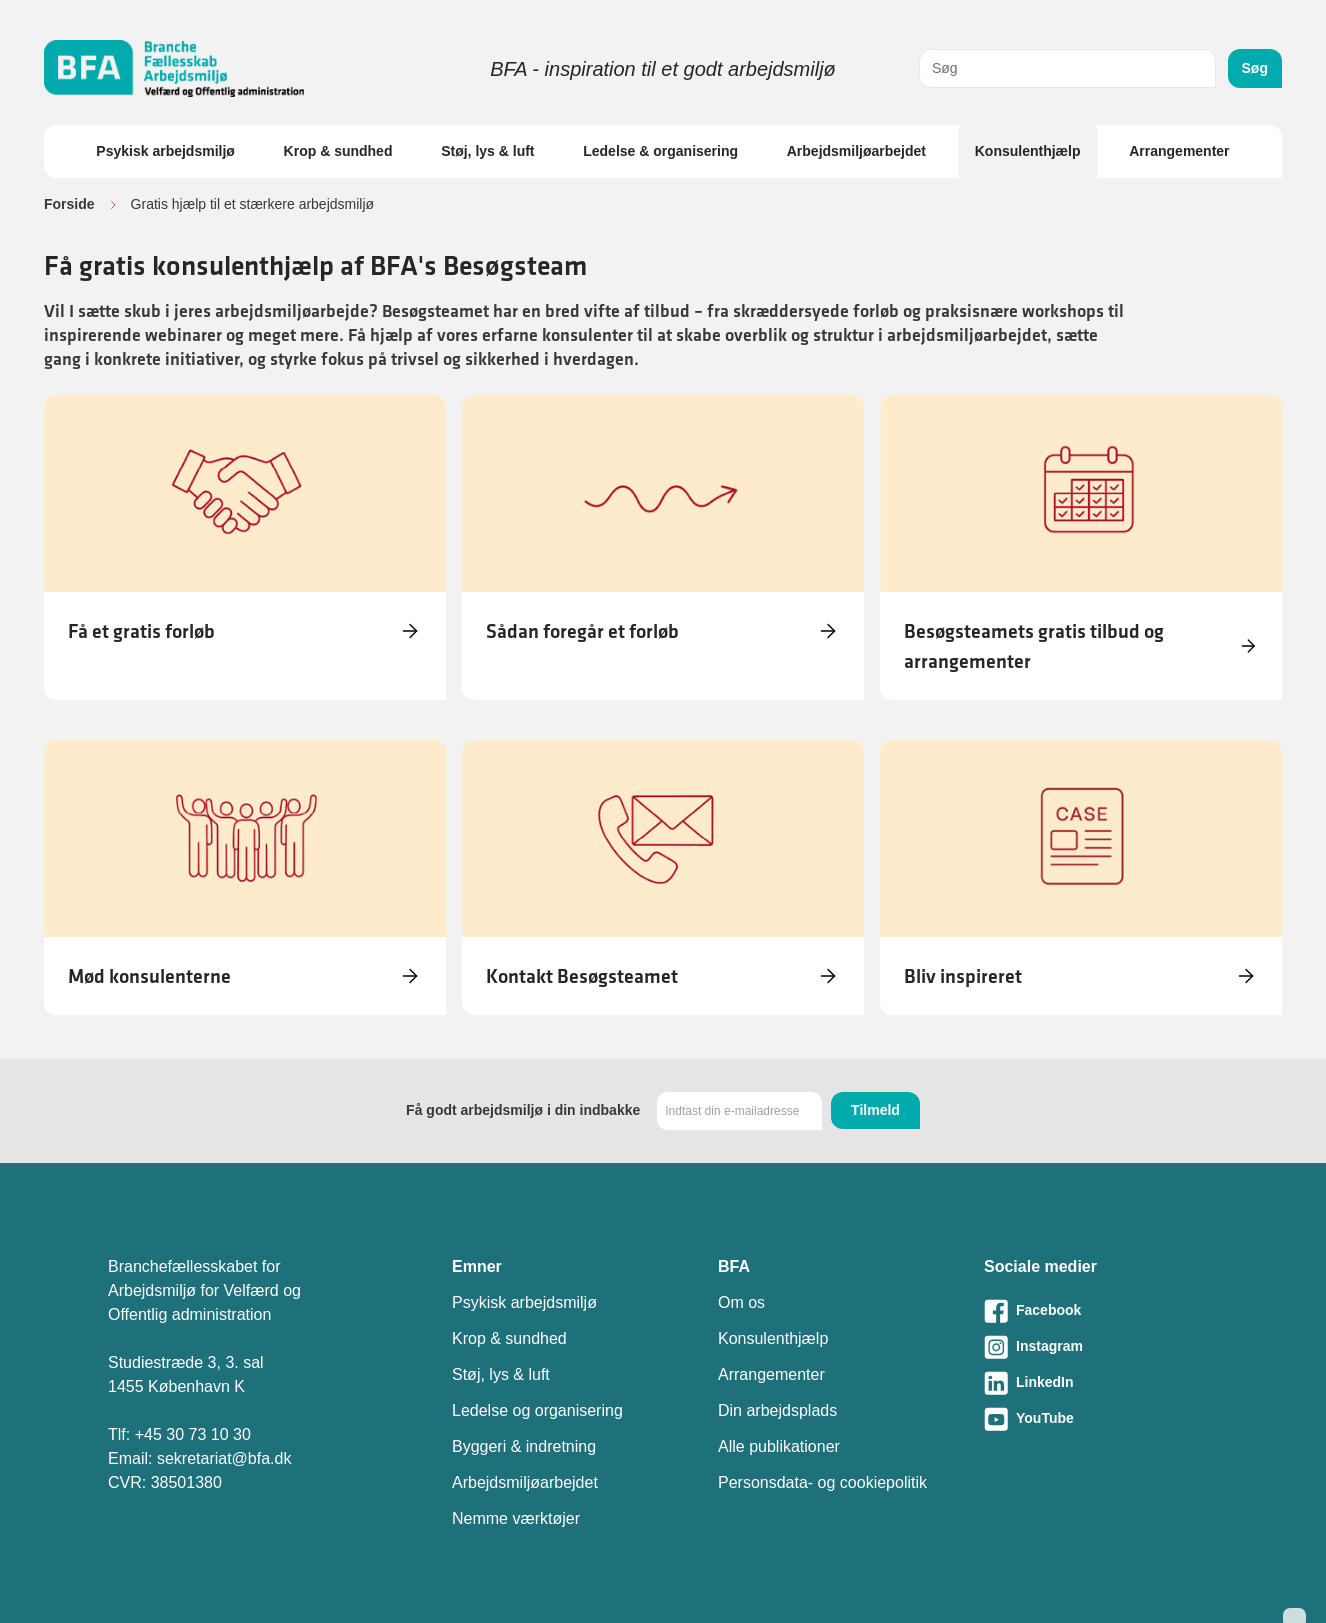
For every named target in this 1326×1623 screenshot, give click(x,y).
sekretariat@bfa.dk (224, 1458)
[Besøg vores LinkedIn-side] (1101, 1383)
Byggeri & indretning (524, 1446)
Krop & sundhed (338, 151)
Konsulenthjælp (1028, 151)
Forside (69, 204)
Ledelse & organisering (660, 151)
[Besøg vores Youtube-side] (1101, 1419)
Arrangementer (1179, 151)
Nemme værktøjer (516, 1518)
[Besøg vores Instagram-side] (1101, 1347)
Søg (1255, 68)
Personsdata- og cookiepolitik (822, 1482)
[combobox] (1067, 68)
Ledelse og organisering (537, 1410)
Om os (741, 1302)
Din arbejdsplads (777, 1410)
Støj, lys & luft (487, 151)
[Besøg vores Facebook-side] (1101, 1311)
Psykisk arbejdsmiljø (165, 151)
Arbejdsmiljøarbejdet (856, 151)
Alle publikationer (779, 1446)
